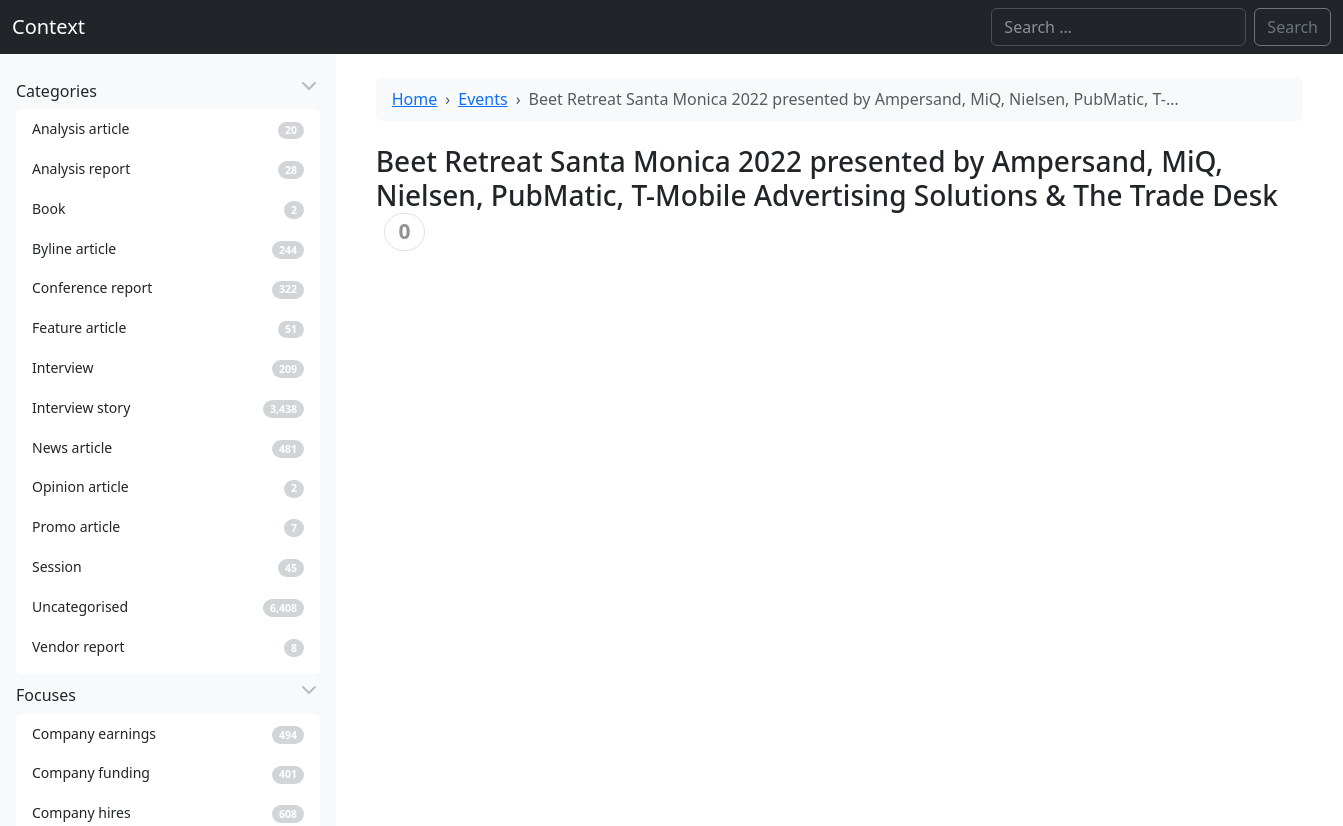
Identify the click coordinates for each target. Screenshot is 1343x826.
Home (415, 99)
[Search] (1118, 27)
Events (482, 99)
